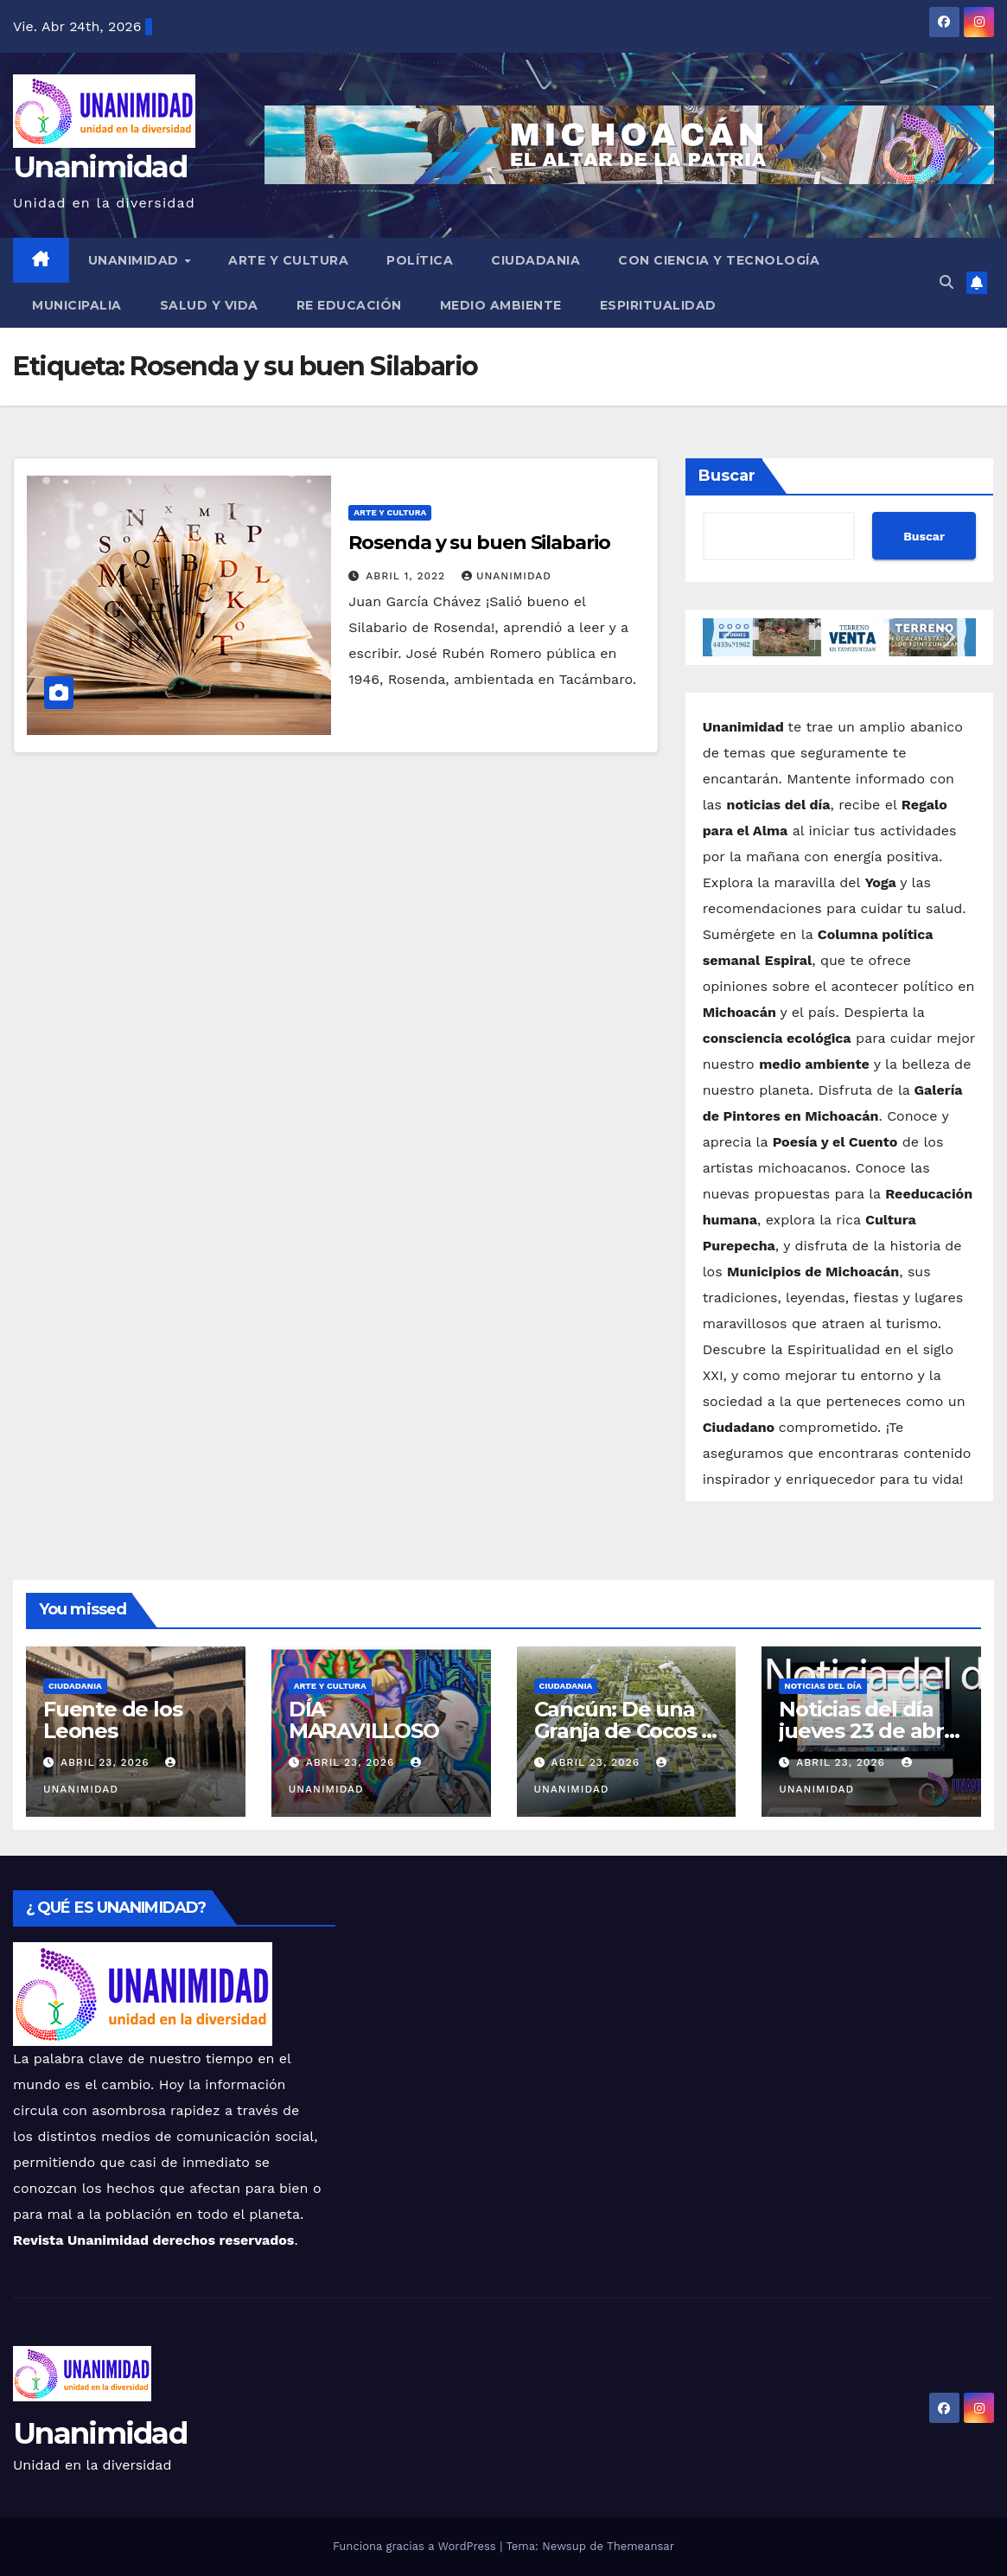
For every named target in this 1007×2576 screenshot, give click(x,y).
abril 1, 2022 (407, 576)
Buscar (726, 475)
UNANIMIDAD (135, 260)
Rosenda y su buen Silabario (478, 542)
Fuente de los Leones (112, 1720)
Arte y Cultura (288, 260)
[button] (946, 282)
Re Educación (349, 305)
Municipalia (77, 305)
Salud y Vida (209, 305)
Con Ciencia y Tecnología (718, 260)
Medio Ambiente (501, 305)
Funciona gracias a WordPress (416, 2546)
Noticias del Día (823, 1686)
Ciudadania (535, 260)
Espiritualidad (658, 305)
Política (419, 260)
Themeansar (640, 2546)
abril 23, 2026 (107, 1762)
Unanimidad (100, 167)
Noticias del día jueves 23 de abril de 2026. (866, 1731)
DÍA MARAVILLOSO (364, 1720)
